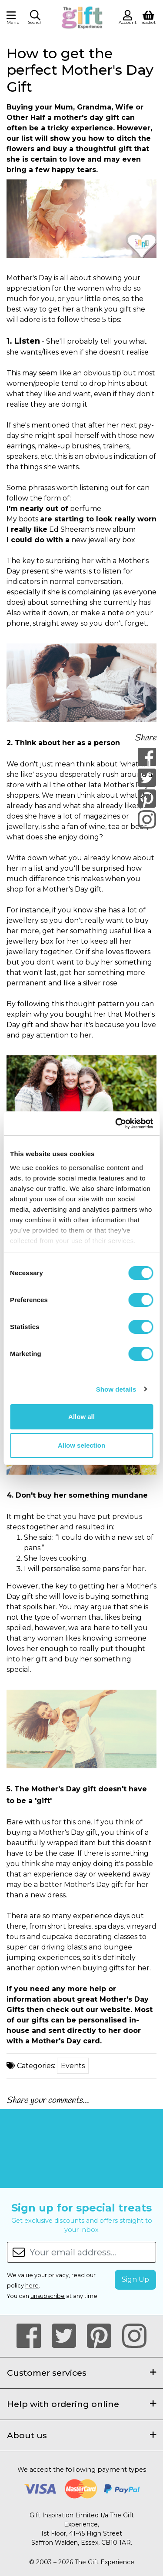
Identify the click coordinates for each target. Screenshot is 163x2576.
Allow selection (81, 1445)
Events (73, 2066)
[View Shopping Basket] (148, 17)
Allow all (81, 1416)
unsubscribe (47, 2296)
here (32, 2285)
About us (81, 2435)
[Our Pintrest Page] (103, 2336)
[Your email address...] (93, 2252)
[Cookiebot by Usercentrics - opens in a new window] (116, 1123)
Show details (116, 1389)
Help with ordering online (81, 2404)
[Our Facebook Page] (32, 2336)
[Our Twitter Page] (67, 2336)
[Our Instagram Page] (134, 2336)
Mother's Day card (66, 2041)
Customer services (81, 2372)
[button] (35, 19)
